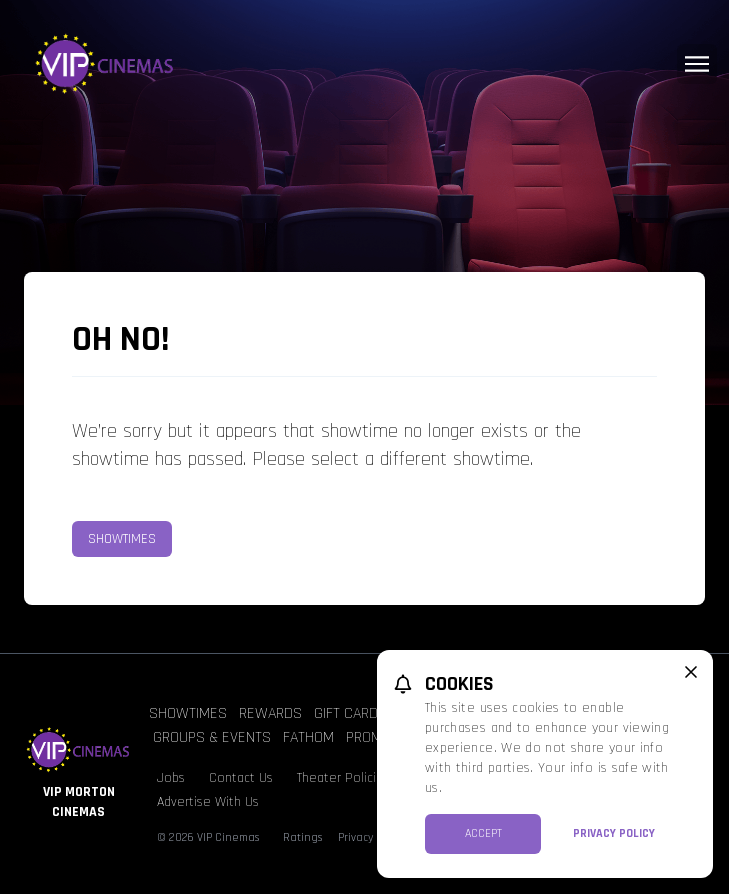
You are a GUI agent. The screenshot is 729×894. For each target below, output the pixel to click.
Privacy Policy (614, 833)
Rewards (270, 713)
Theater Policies (343, 778)
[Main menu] (697, 64)
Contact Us (241, 778)
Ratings (302, 837)
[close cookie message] (691, 672)
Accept (483, 833)
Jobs (171, 778)
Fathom (308, 737)
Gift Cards (350, 713)
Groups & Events (212, 737)
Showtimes (122, 539)
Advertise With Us (208, 802)
